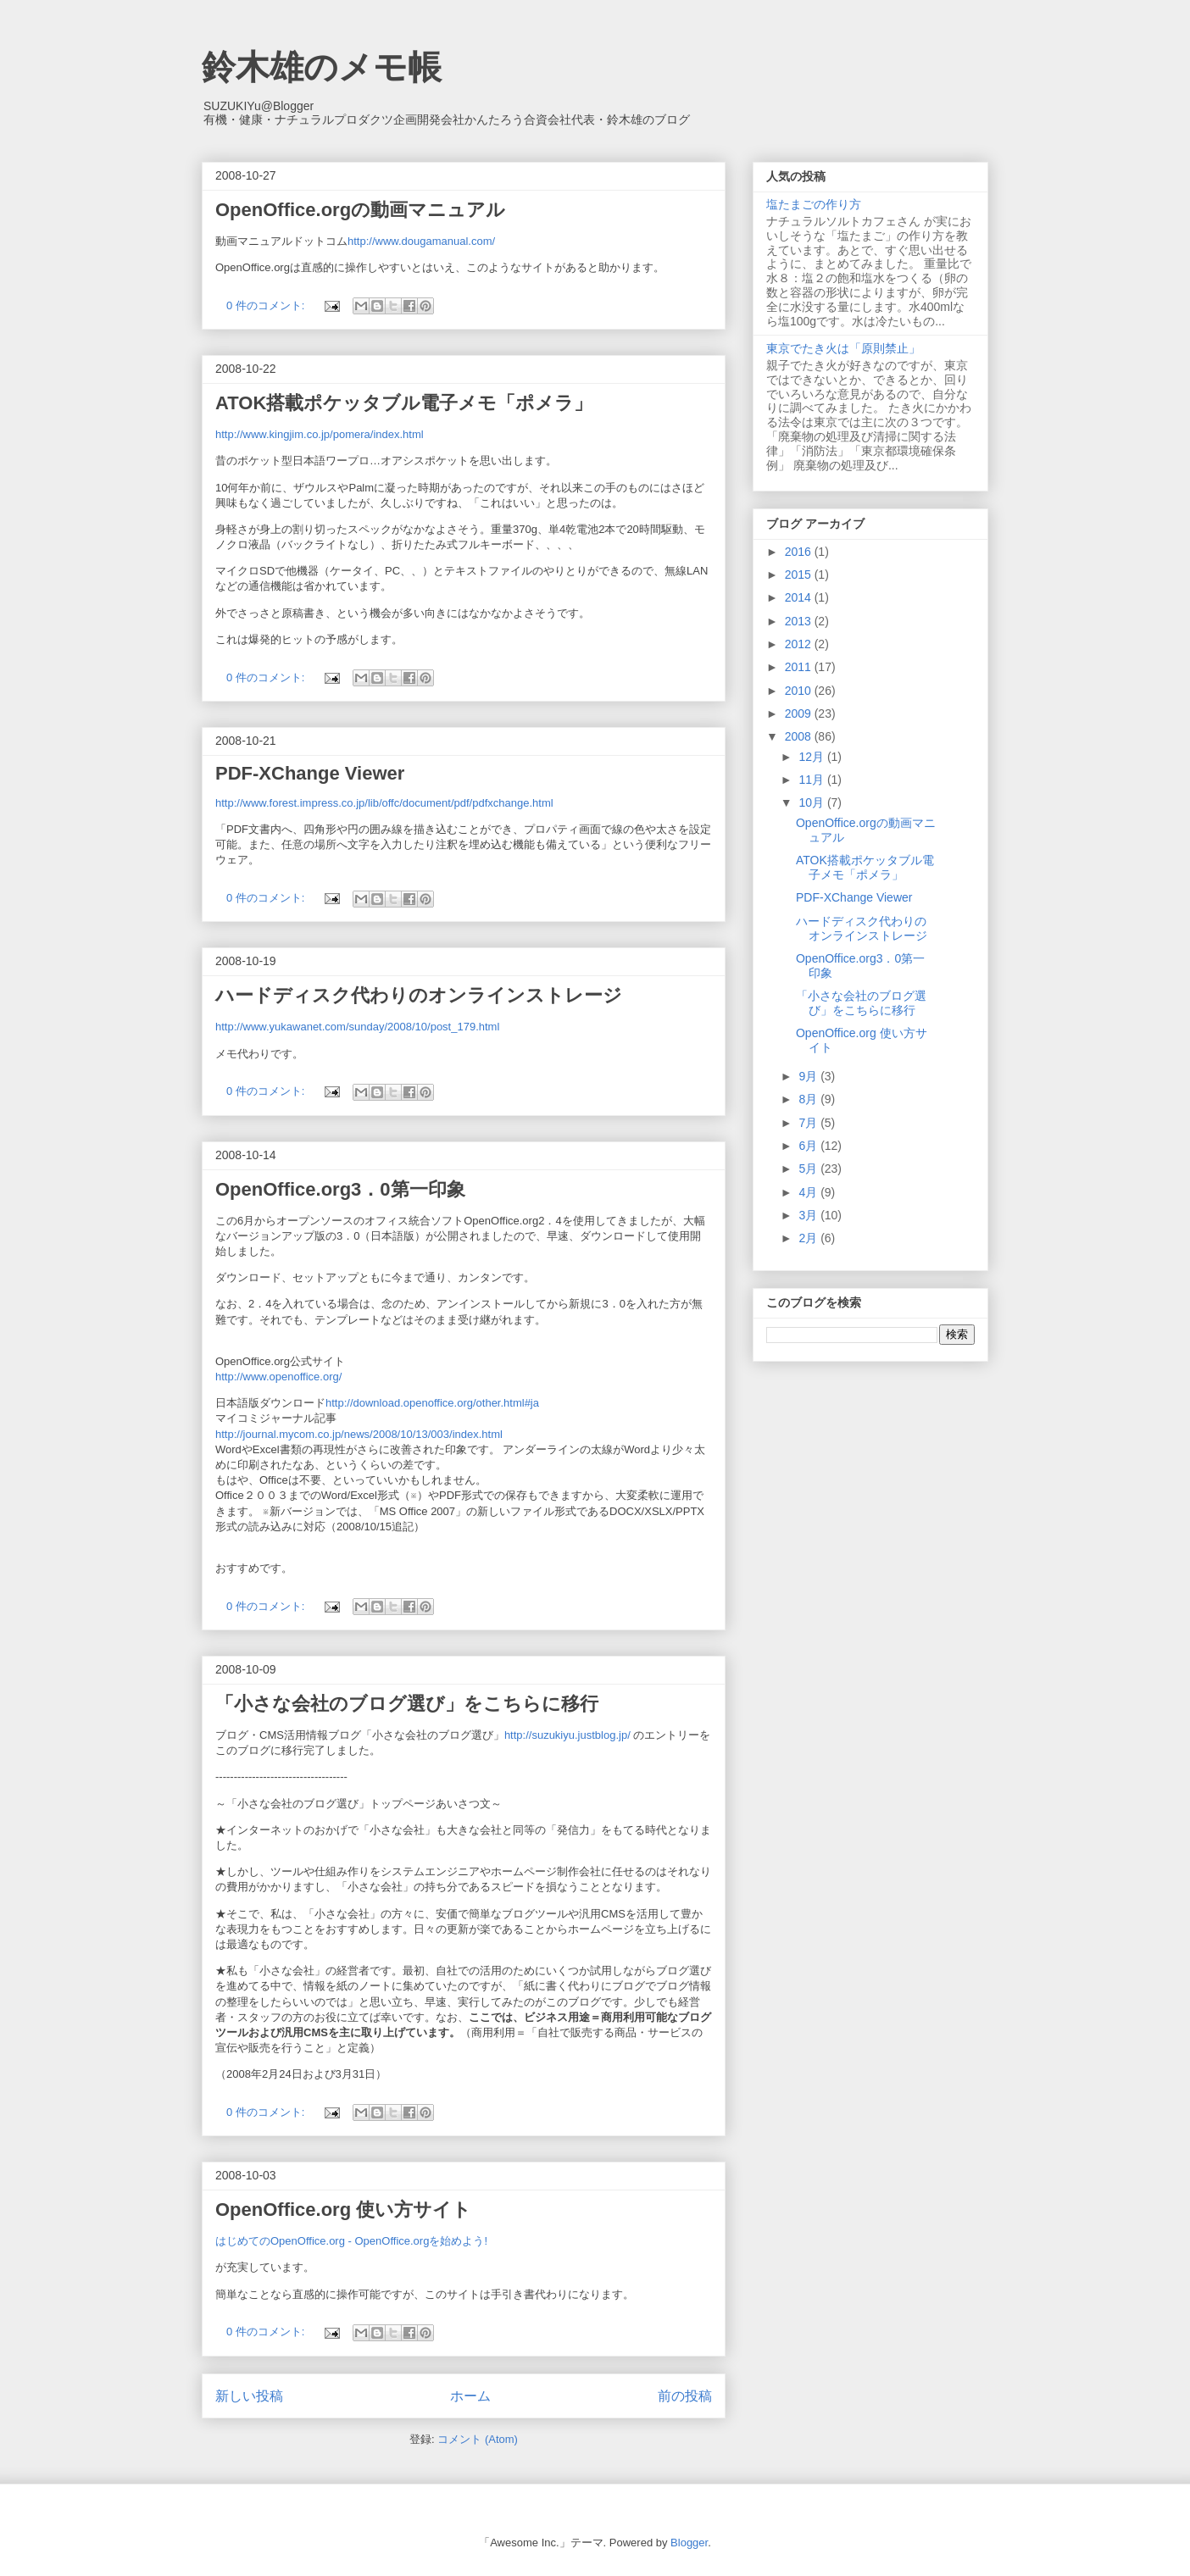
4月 (809, 1192)
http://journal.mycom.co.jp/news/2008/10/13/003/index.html (359, 1434)
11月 (812, 779)
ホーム (470, 2396)
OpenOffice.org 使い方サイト (343, 2209)
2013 (800, 621)
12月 (812, 756)
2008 (800, 736)
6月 (809, 1145)
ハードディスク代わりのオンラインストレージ (418, 995)
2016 (800, 551)
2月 (809, 1238)
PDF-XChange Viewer (309, 773)
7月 (809, 1123)
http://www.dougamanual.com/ (421, 241)
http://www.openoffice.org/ (278, 1376)
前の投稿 (685, 2396)
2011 (800, 667)
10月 (812, 802)
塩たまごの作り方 (813, 204)
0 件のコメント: (267, 305)
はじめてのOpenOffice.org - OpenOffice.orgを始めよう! (351, 2241)
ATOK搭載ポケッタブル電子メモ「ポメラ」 (403, 403)
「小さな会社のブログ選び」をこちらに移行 (406, 1703)
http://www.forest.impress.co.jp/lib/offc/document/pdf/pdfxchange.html (384, 803)
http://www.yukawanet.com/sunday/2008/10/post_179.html (357, 1026)
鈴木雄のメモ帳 (322, 67)
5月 (809, 1168)
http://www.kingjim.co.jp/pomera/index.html (319, 434)
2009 (800, 713)
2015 (800, 574)
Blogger (689, 2542)
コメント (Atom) (477, 2439)
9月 (809, 1076)
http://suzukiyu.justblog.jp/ (567, 1735)
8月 (809, 1099)
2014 (800, 597)
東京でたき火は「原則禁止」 (843, 348)
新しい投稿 (249, 2396)
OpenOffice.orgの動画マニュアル (360, 209)
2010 (800, 690)
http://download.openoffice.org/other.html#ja (432, 1402)
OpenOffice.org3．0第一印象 (340, 1189)
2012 (800, 644)
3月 (809, 1215)
